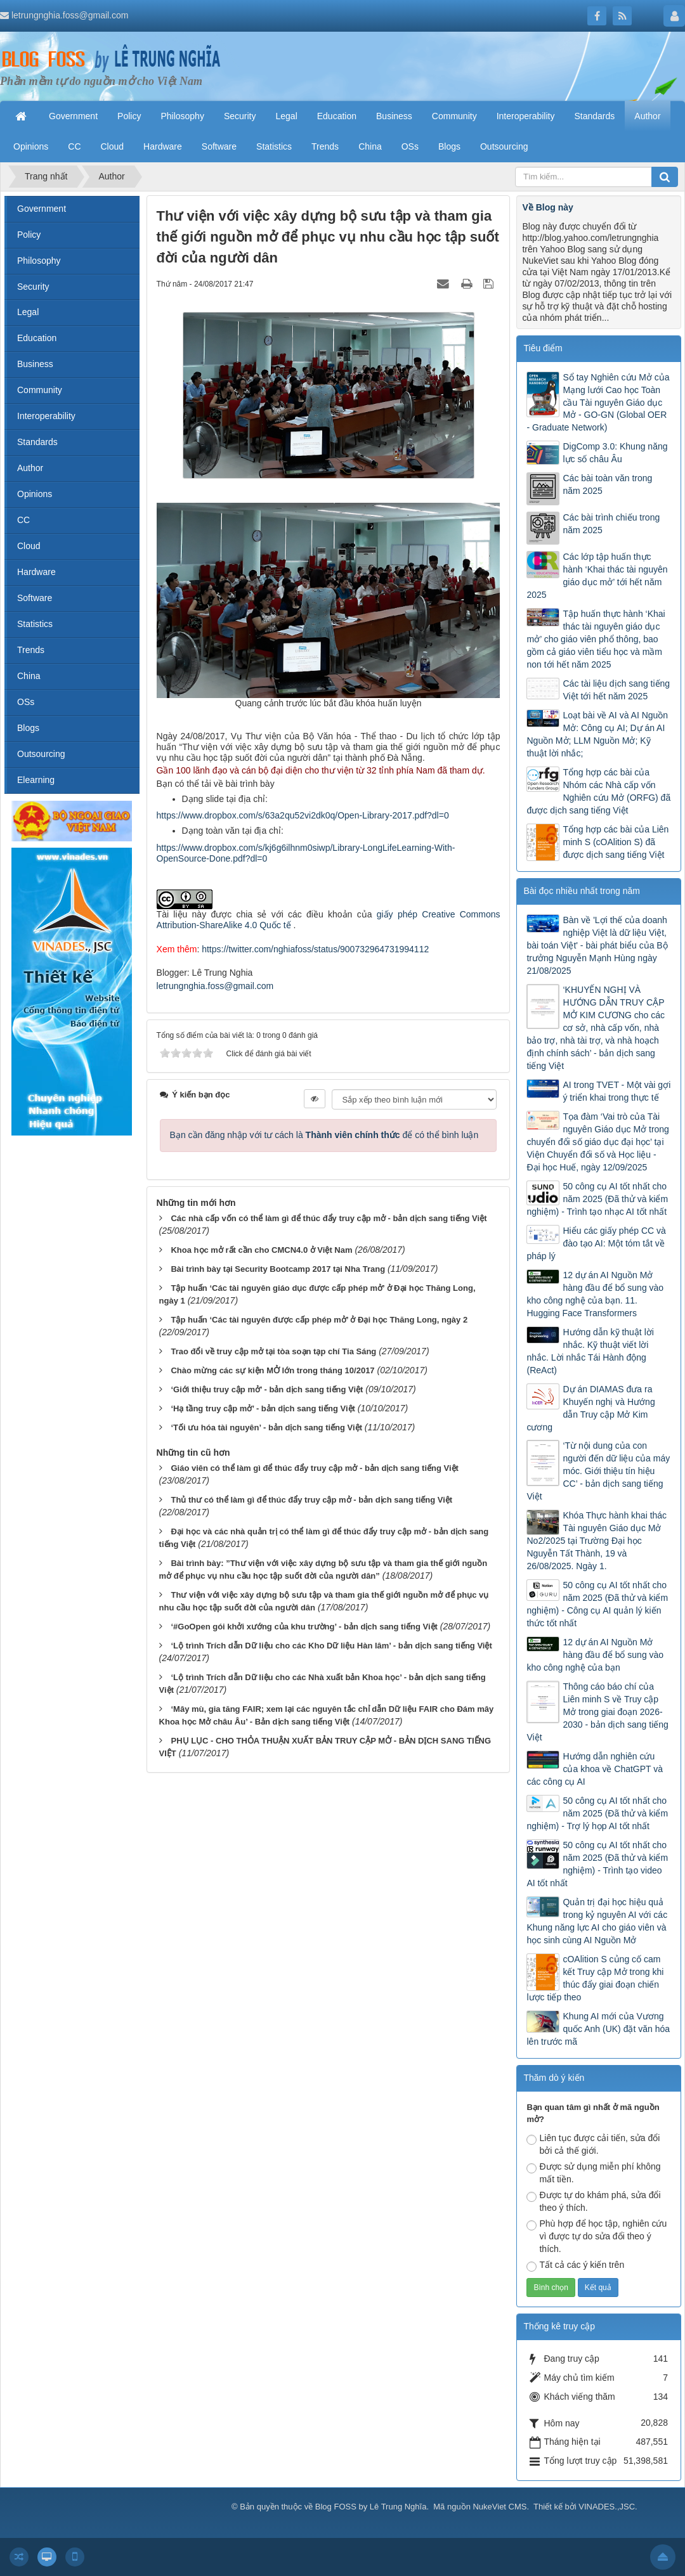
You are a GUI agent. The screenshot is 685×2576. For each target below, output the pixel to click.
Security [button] (240, 116)
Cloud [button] (112, 146)
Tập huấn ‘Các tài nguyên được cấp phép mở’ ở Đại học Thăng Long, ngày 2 (319, 1319)
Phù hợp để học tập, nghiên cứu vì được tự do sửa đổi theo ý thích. (596, 2236)
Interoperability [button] (526, 116)
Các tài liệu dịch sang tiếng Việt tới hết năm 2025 (616, 689)
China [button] (370, 146)
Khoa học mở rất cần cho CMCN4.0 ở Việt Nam (261, 1250)
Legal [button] (286, 116)
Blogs (28, 728)
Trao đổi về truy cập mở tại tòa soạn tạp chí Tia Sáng (273, 1351)
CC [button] (74, 146)
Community (39, 390)
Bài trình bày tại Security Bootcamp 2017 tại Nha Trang (278, 1269)
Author (30, 468)
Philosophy (39, 261)
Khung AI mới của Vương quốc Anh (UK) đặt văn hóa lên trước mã (598, 2029)
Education (36, 338)
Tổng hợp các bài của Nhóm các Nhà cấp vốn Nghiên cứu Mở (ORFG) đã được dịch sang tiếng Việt (598, 791)
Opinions (34, 494)
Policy (29, 235)
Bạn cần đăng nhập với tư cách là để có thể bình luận (324, 1135)
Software (34, 598)
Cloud (29, 546)
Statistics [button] (274, 146)
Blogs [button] (449, 146)
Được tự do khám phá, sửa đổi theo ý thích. (593, 2201)
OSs (25, 702)
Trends (30, 650)
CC (23, 520)
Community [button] (454, 116)
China (29, 676)
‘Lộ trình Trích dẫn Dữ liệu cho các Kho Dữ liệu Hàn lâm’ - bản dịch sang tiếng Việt (331, 1645)
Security (33, 287)
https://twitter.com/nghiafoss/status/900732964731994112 (315, 949)
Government (41, 209)
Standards (37, 442)
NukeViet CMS (499, 2506)
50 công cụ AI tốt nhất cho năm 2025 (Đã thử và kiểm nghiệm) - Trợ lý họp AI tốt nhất (597, 1813)
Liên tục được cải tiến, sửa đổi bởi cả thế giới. (593, 2144)
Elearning (36, 780)
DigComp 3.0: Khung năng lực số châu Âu (615, 452)
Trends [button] (325, 146)
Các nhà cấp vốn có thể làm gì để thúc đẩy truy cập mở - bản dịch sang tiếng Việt (328, 1218)
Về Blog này (547, 207)
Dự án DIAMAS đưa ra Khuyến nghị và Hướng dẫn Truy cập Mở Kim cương (590, 1408)
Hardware (36, 572)
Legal (28, 312)
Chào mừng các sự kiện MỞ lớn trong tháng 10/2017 (272, 1370)
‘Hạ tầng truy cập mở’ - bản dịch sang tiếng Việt (263, 1408)
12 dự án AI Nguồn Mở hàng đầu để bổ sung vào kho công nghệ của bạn (594, 1655)
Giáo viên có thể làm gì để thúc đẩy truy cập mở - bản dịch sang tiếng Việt (314, 1468)
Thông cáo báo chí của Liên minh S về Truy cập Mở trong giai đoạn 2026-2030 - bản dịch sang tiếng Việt (597, 1711)
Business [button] (394, 116)
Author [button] (647, 116)
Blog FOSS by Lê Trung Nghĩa (371, 2506)
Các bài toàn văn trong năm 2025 (607, 484)
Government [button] (73, 116)
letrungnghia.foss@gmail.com (70, 15)
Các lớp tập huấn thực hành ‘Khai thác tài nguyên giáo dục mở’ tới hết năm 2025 (596, 576)
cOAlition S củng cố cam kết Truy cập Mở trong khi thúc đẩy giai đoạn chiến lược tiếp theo (594, 1978)
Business (35, 364)
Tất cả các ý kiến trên (575, 2266)
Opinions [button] (30, 146)
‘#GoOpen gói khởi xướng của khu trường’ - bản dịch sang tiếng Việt (304, 1626)
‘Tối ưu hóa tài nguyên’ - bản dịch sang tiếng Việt (266, 1427)
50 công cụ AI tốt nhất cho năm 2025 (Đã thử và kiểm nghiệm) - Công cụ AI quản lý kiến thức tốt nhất (597, 1604)
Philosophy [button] (182, 116)
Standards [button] (594, 116)
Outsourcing (41, 754)
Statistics (35, 624)
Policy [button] (129, 116)
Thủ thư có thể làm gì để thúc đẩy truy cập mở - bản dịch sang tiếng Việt (311, 1500)
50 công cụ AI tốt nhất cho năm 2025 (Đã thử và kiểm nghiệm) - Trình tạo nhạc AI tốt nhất (597, 1199)
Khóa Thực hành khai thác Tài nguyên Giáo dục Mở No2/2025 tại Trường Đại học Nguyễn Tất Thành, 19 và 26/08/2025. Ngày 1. (596, 1540)
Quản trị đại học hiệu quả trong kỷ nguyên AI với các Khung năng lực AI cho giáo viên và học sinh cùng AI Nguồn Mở (596, 1921)
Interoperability (46, 416)
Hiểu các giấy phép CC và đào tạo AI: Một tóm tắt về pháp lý (595, 1243)
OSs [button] (410, 146)
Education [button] (336, 116)
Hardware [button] (162, 146)
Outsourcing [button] (504, 146)
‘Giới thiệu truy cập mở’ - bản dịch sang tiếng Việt (267, 1389)
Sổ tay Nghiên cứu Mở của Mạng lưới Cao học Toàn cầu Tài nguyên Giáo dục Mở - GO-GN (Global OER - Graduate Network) (597, 402)
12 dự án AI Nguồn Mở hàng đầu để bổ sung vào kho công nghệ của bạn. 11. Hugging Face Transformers (594, 1294)
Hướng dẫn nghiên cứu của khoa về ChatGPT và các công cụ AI (594, 1769)
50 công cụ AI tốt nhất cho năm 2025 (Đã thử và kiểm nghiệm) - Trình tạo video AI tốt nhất (597, 1864)
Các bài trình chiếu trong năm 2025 (611, 523)
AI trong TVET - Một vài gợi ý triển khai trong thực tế (616, 1091)
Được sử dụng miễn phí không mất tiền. (593, 2172)
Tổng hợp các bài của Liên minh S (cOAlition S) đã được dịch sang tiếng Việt (616, 842)
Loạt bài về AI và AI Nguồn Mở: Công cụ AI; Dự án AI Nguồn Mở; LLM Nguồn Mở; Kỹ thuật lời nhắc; (597, 734)
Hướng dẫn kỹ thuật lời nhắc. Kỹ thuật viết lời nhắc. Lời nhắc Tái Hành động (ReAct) (589, 1351)
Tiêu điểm (542, 348)
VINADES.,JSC (606, 2506)
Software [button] (219, 146)
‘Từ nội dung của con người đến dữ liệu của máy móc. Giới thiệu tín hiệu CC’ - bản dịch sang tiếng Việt (598, 1470)
